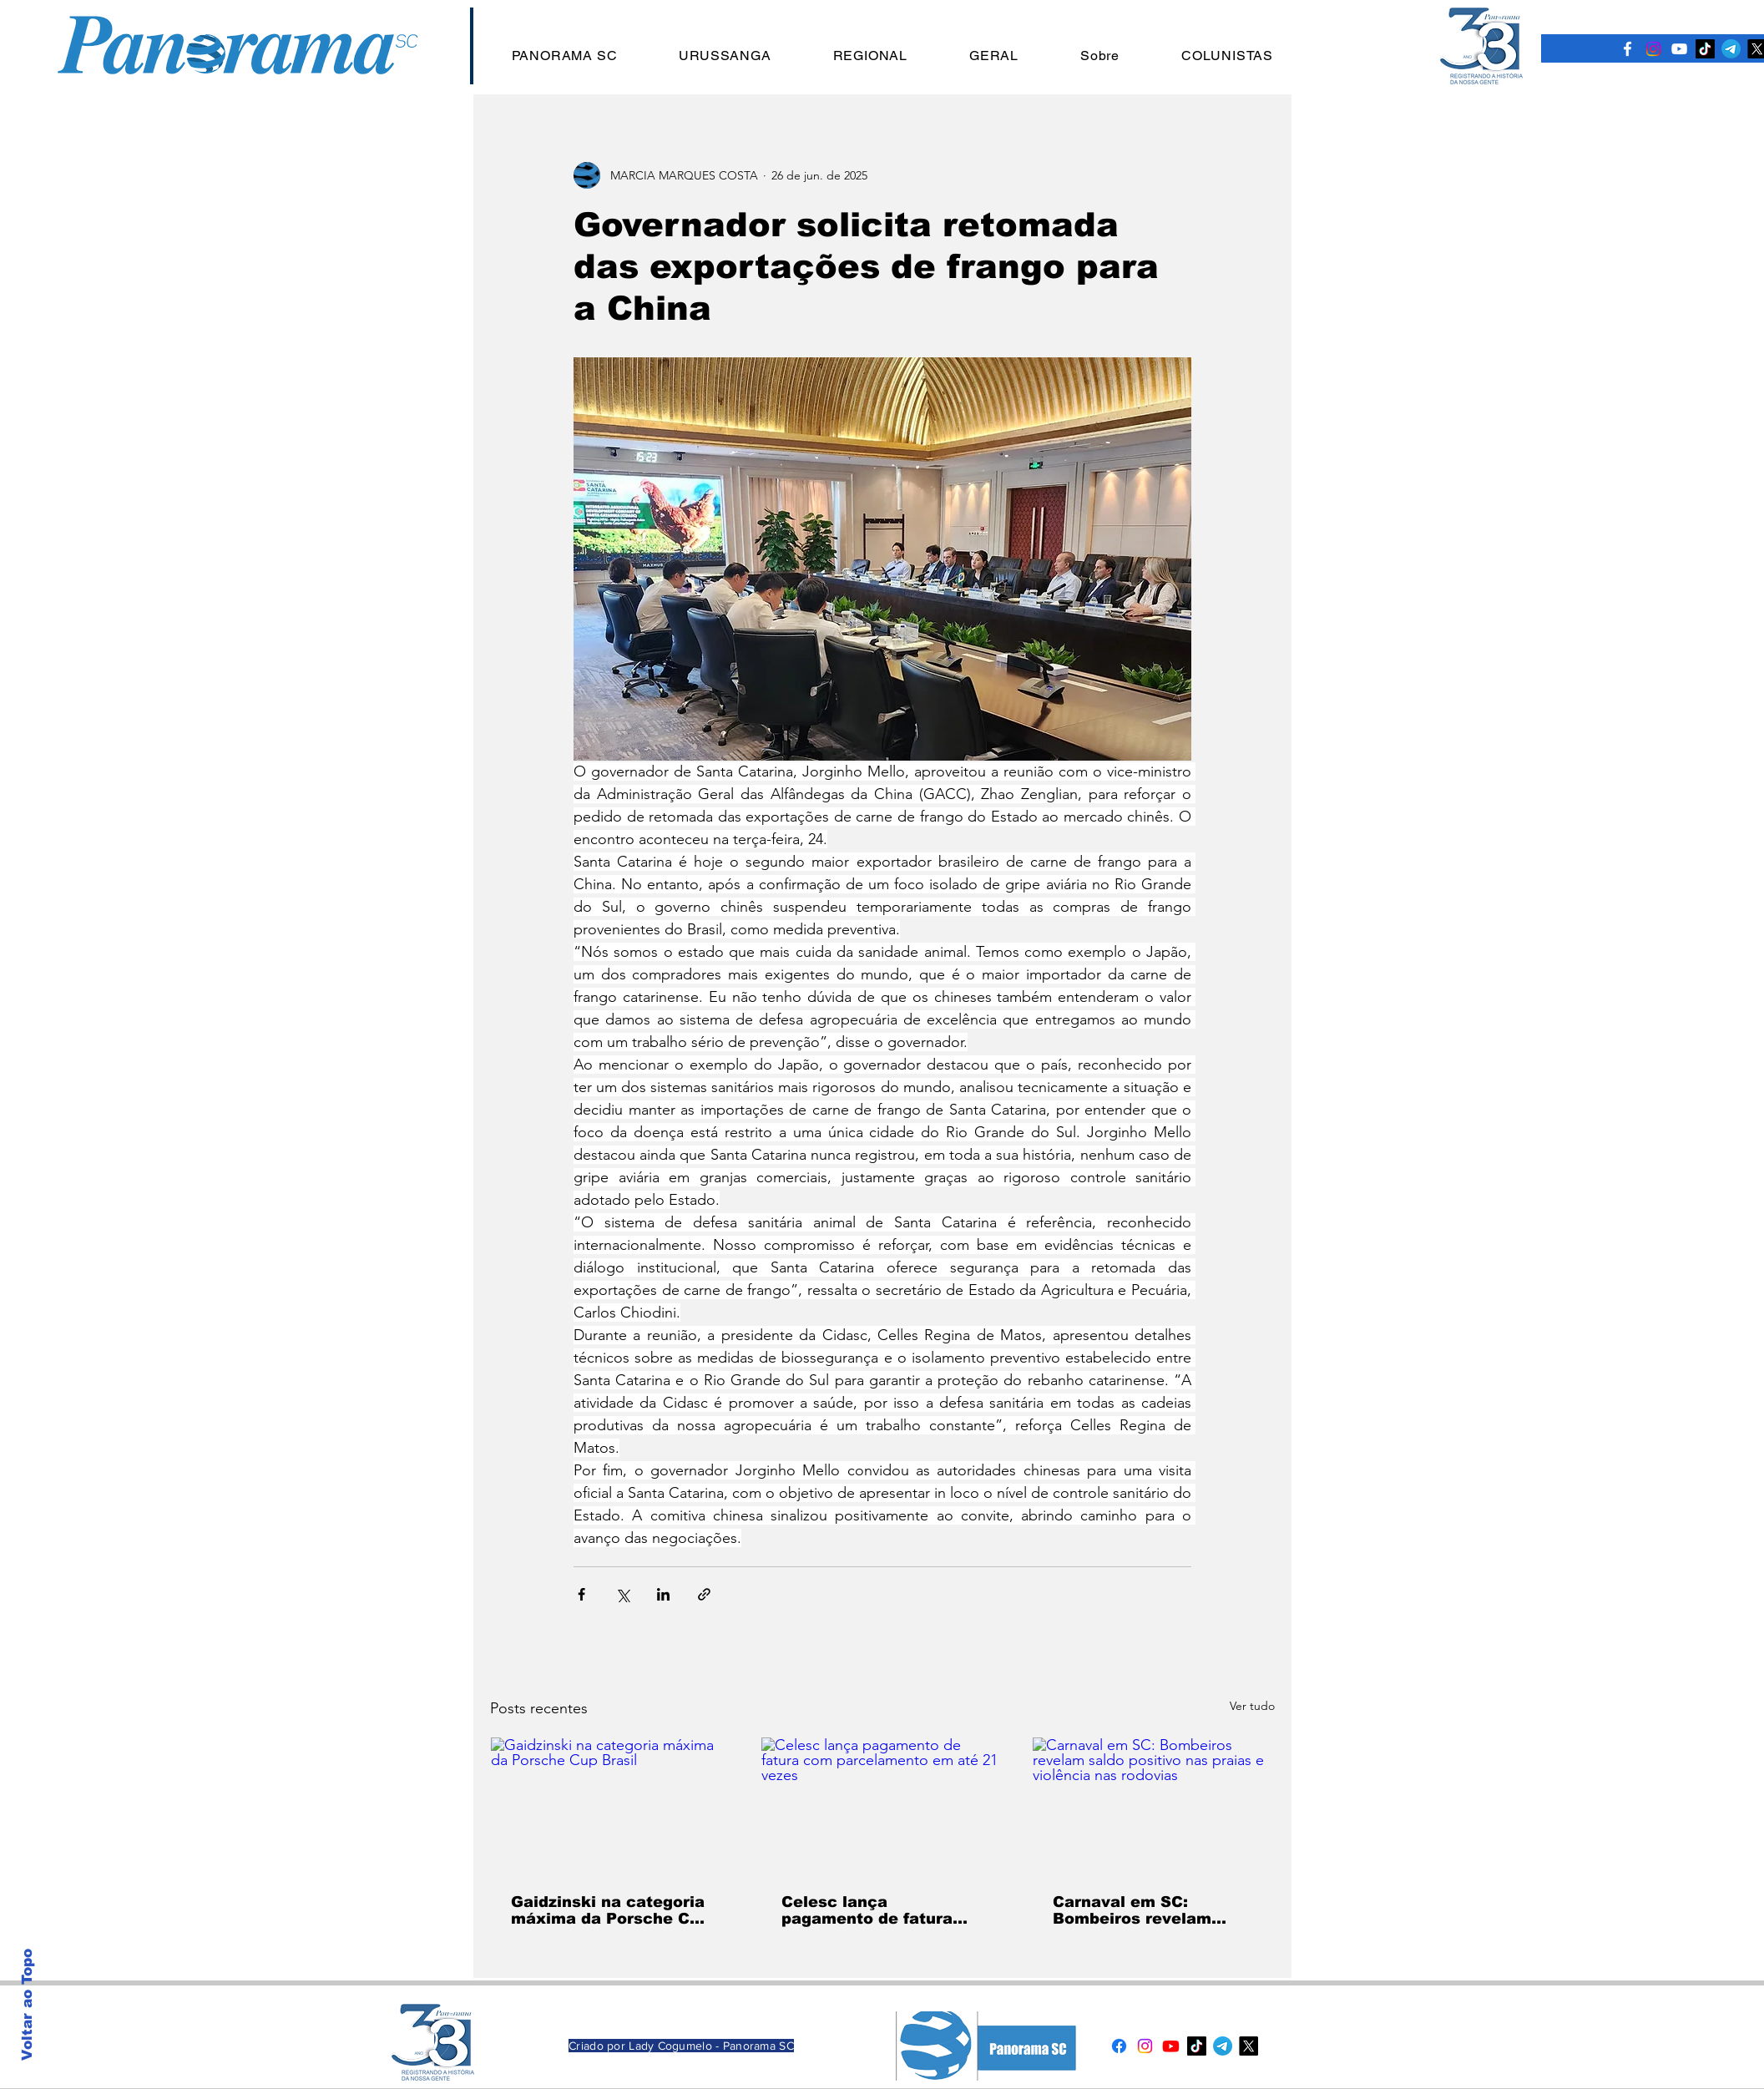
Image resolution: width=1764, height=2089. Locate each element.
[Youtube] (1170, 2046)
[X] (1248, 2046)
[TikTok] (1705, 48)
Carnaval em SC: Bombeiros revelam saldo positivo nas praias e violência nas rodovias (1142, 1910)
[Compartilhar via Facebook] (581, 1594)
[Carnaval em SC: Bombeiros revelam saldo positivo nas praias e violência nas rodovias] (1153, 1805)
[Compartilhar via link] (704, 1594)
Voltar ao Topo (27, 2005)
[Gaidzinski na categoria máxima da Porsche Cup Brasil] (611, 1805)
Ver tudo (1252, 1705)
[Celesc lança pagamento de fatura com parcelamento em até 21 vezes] (882, 1805)
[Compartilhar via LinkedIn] (663, 1594)
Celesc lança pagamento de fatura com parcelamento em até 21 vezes (873, 1910)
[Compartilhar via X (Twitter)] (622, 1594)
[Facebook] (1119, 2046)
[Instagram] (1653, 48)
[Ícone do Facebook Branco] (1627, 48)
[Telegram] (1731, 48)
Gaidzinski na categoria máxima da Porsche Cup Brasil (610, 1910)
